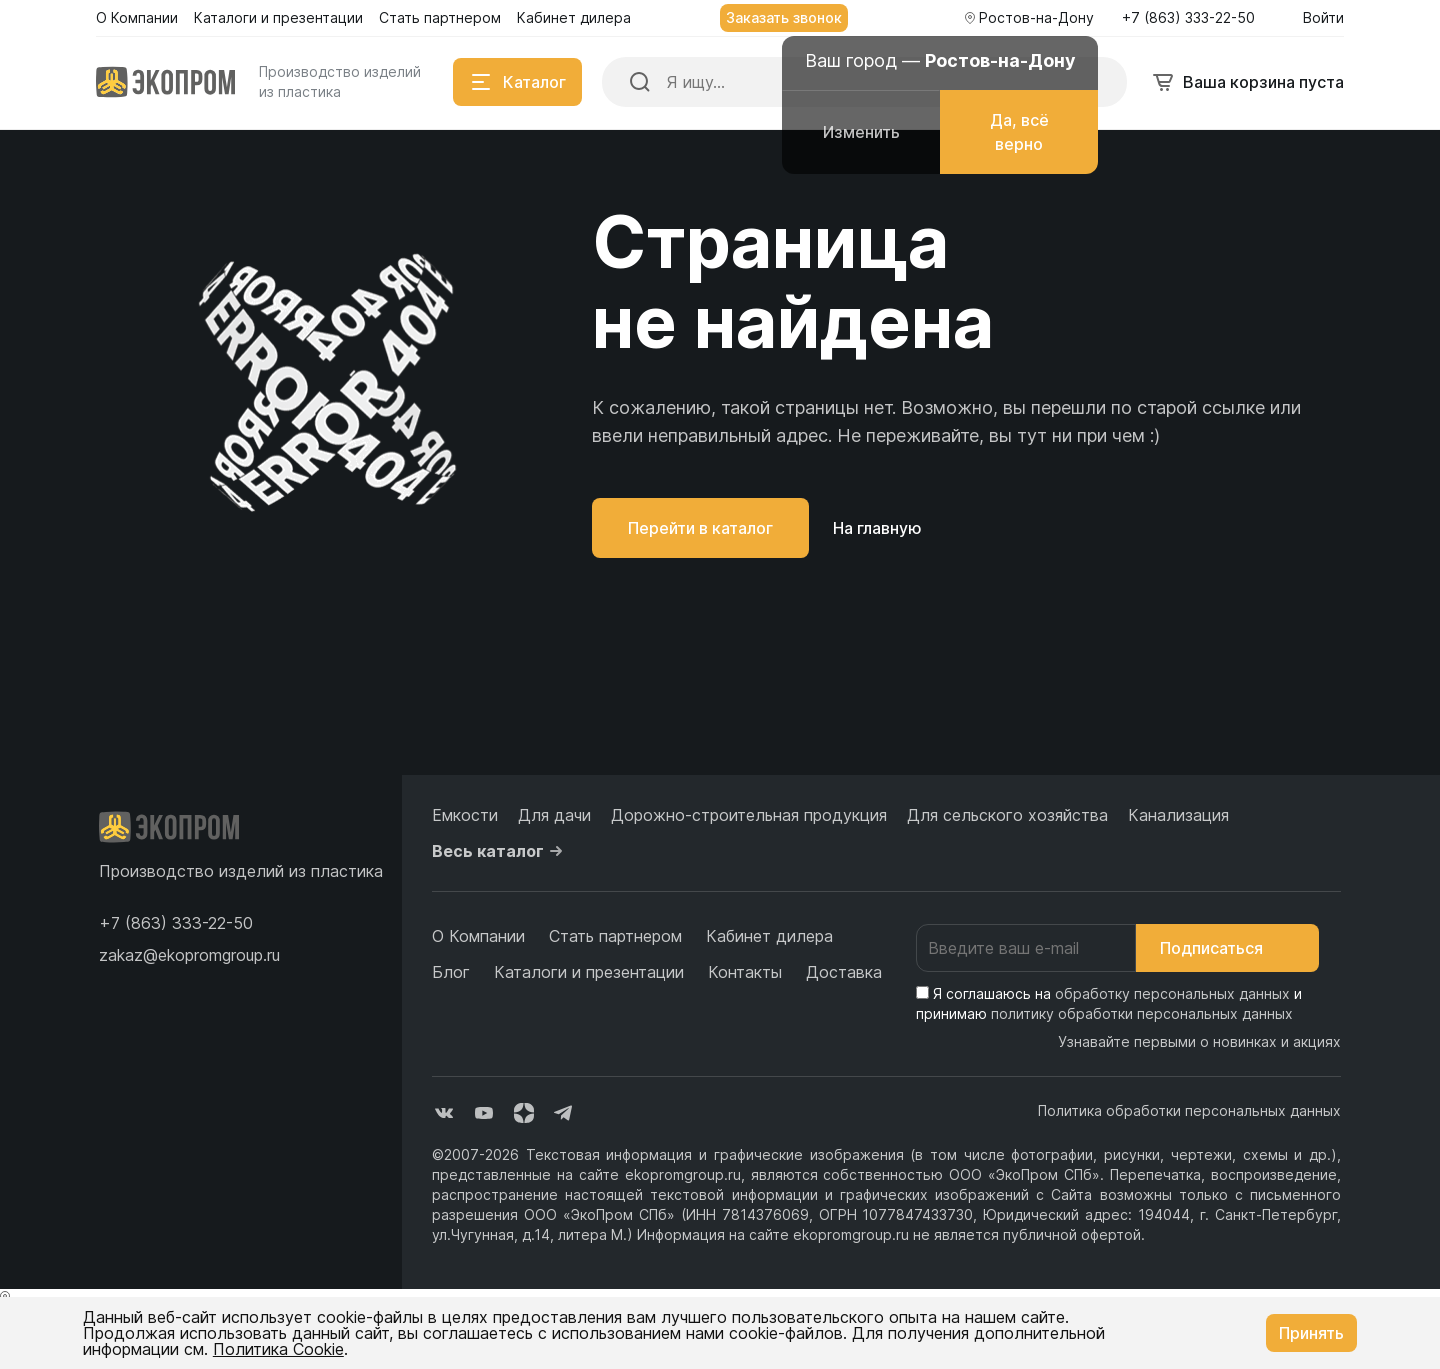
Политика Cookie (278, 1349)
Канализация (1178, 815)
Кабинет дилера (769, 936)
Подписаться (1227, 948)
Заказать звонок (784, 17)
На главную (877, 528)
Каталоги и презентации (589, 972)
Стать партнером (615, 936)
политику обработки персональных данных (1142, 1013)
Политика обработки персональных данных (1189, 1110)
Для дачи (554, 815)
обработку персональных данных (1172, 993)
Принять (1311, 1333)
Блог (451, 972)
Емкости (465, 815)
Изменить (861, 132)
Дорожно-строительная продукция (749, 815)
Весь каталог (500, 851)
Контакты (745, 972)
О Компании (478, 936)
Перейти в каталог (700, 528)
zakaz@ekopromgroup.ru (189, 955)
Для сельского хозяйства (1007, 815)
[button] (176, 923)
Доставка (844, 972)
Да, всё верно (1019, 132)
